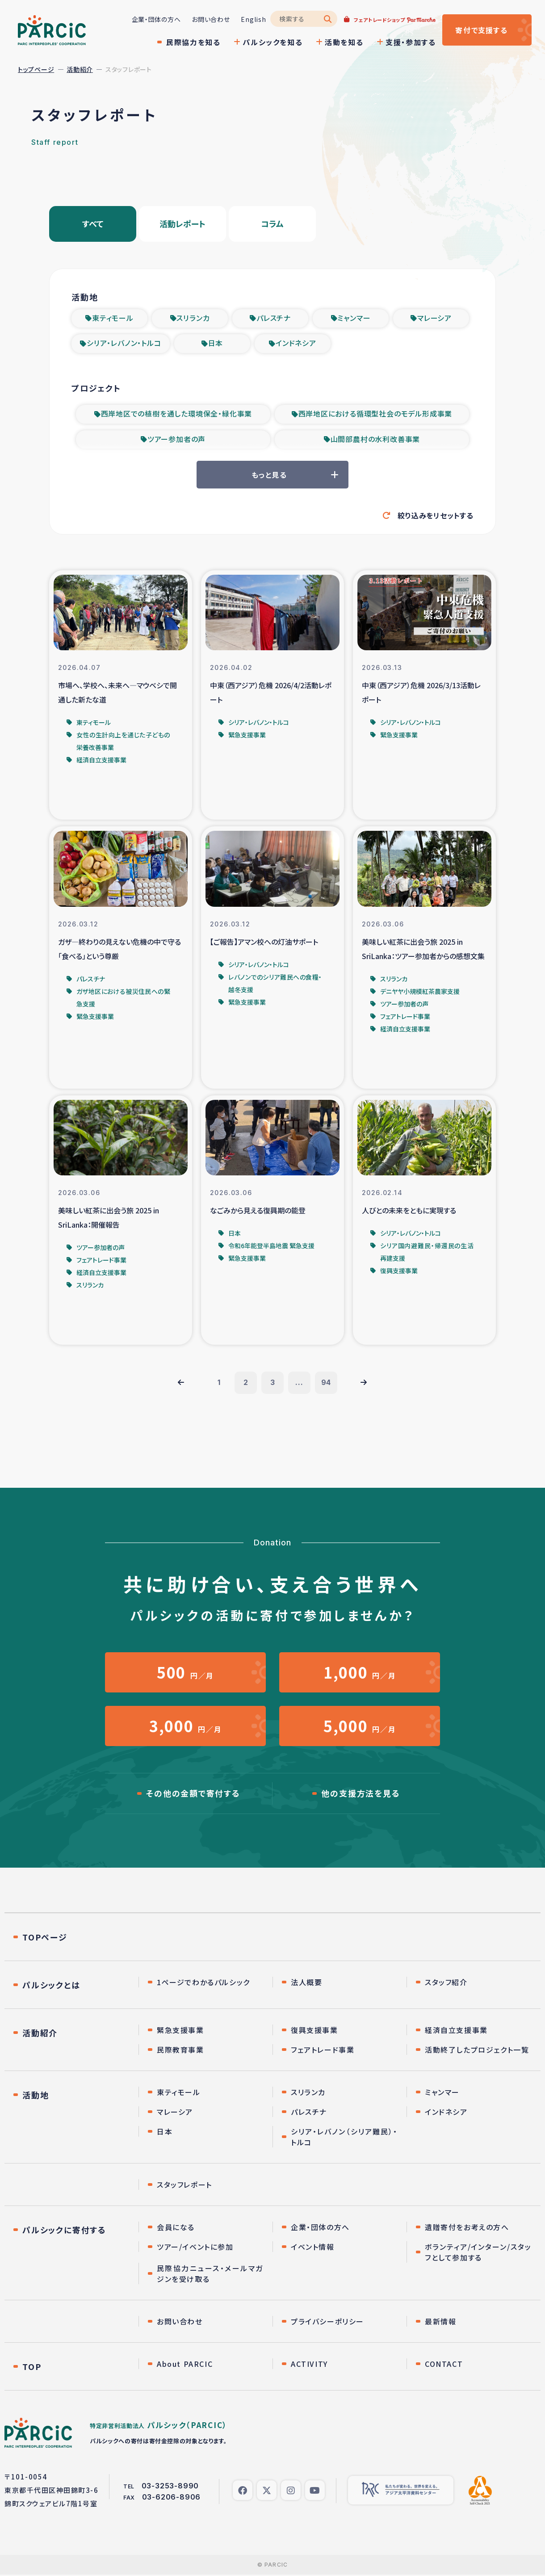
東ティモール (113, 318)
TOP (31, 2368)
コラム (272, 224)
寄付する (481, 30)
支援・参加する (411, 42)
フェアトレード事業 (322, 2051)
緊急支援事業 (180, 2031)
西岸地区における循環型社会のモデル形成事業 (375, 414)
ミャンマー (353, 318)
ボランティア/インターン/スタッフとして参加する (478, 2253)
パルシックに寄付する (64, 2231)
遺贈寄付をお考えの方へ (467, 2228)
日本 (215, 344)
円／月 (185, 1673)
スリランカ (193, 318)
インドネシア (296, 344)
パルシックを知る (272, 42)
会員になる (176, 2228)
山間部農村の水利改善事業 (375, 440)
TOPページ (44, 1938)
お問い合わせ (211, 19)
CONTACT (444, 2365)
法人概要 (306, 1983)
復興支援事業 (314, 2031)
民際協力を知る (193, 42)
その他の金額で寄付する (193, 1795)
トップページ (36, 69)
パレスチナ (273, 318)
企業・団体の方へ (155, 19)
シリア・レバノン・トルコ (124, 344)
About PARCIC (185, 2365)
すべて (93, 224)
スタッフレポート (184, 2185)
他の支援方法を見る (360, 1795)
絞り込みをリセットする (436, 516)
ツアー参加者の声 (176, 440)
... (299, 1384)
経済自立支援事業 (456, 2031)
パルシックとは (51, 1986)
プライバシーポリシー (327, 2322)
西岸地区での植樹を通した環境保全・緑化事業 (176, 414)
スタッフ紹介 (446, 1983)
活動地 (35, 2096)
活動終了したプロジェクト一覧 (477, 2051)
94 (326, 1384)
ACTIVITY (309, 2365)
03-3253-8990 (170, 2487)
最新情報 (440, 2322)
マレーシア (434, 318)
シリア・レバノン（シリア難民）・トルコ (344, 2138)
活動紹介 (80, 69)
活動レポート (182, 224)
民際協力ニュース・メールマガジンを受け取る (210, 2275)
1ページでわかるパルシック (203, 1983)
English (253, 19)
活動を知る (344, 42)
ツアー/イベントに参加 (195, 2248)
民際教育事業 (180, 2051)
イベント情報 (313, 2248)
